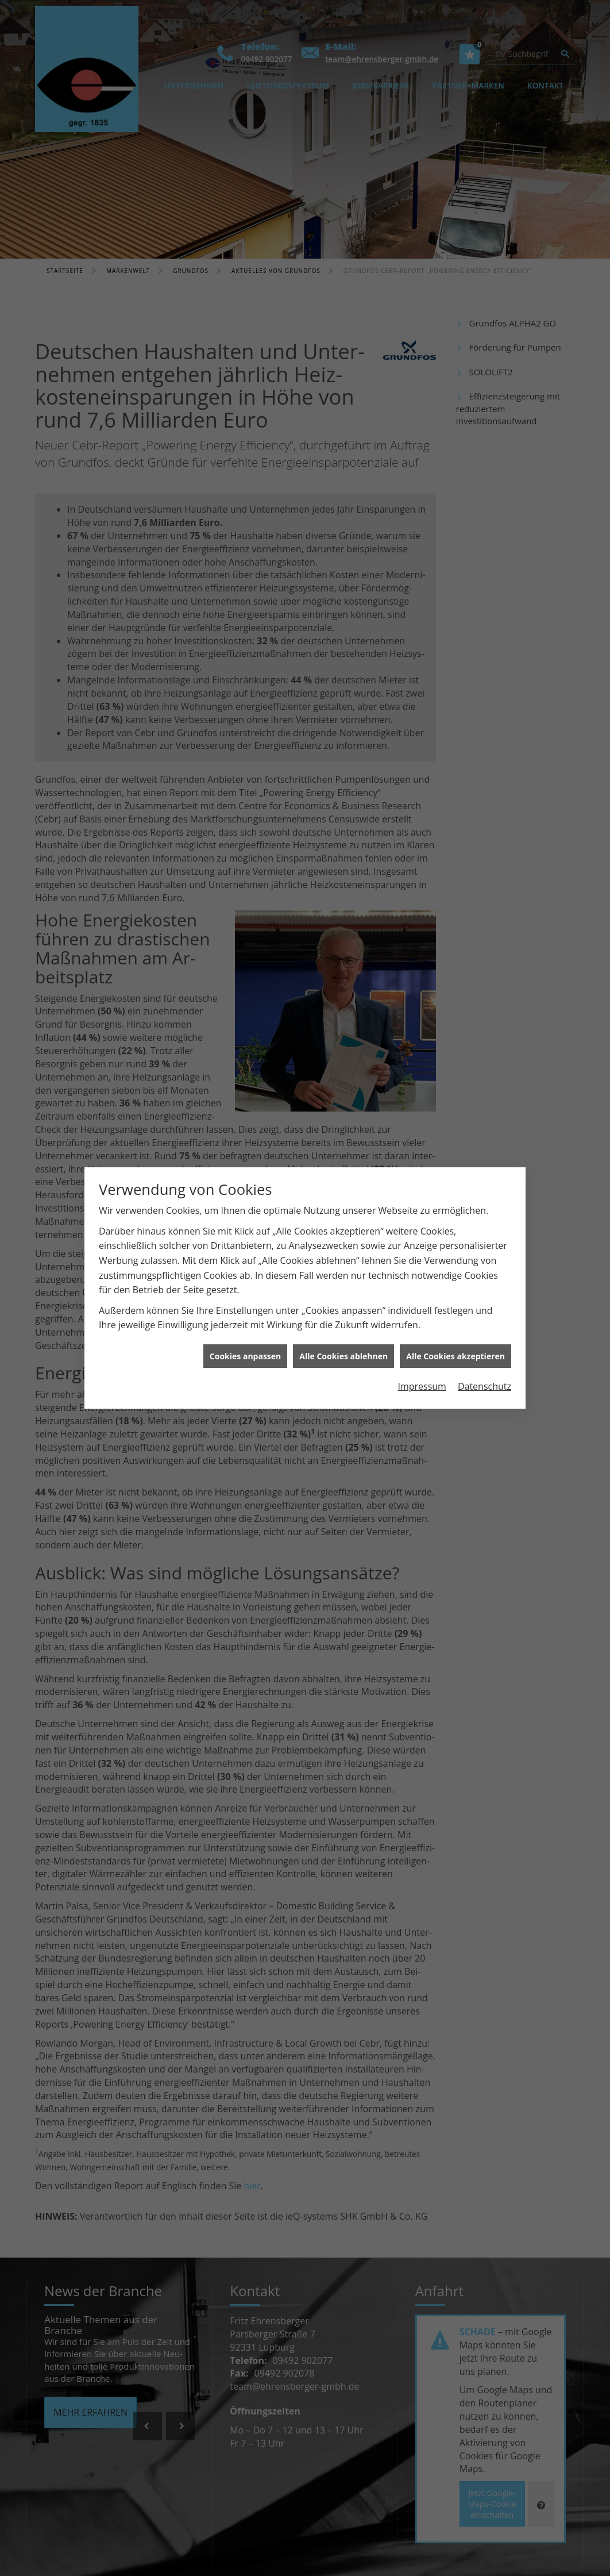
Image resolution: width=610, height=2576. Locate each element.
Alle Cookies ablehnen (343, 1249)
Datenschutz (484, 1280)
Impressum (421, 1280)
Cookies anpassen (245, 1249)
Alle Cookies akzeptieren (455, 1249)
